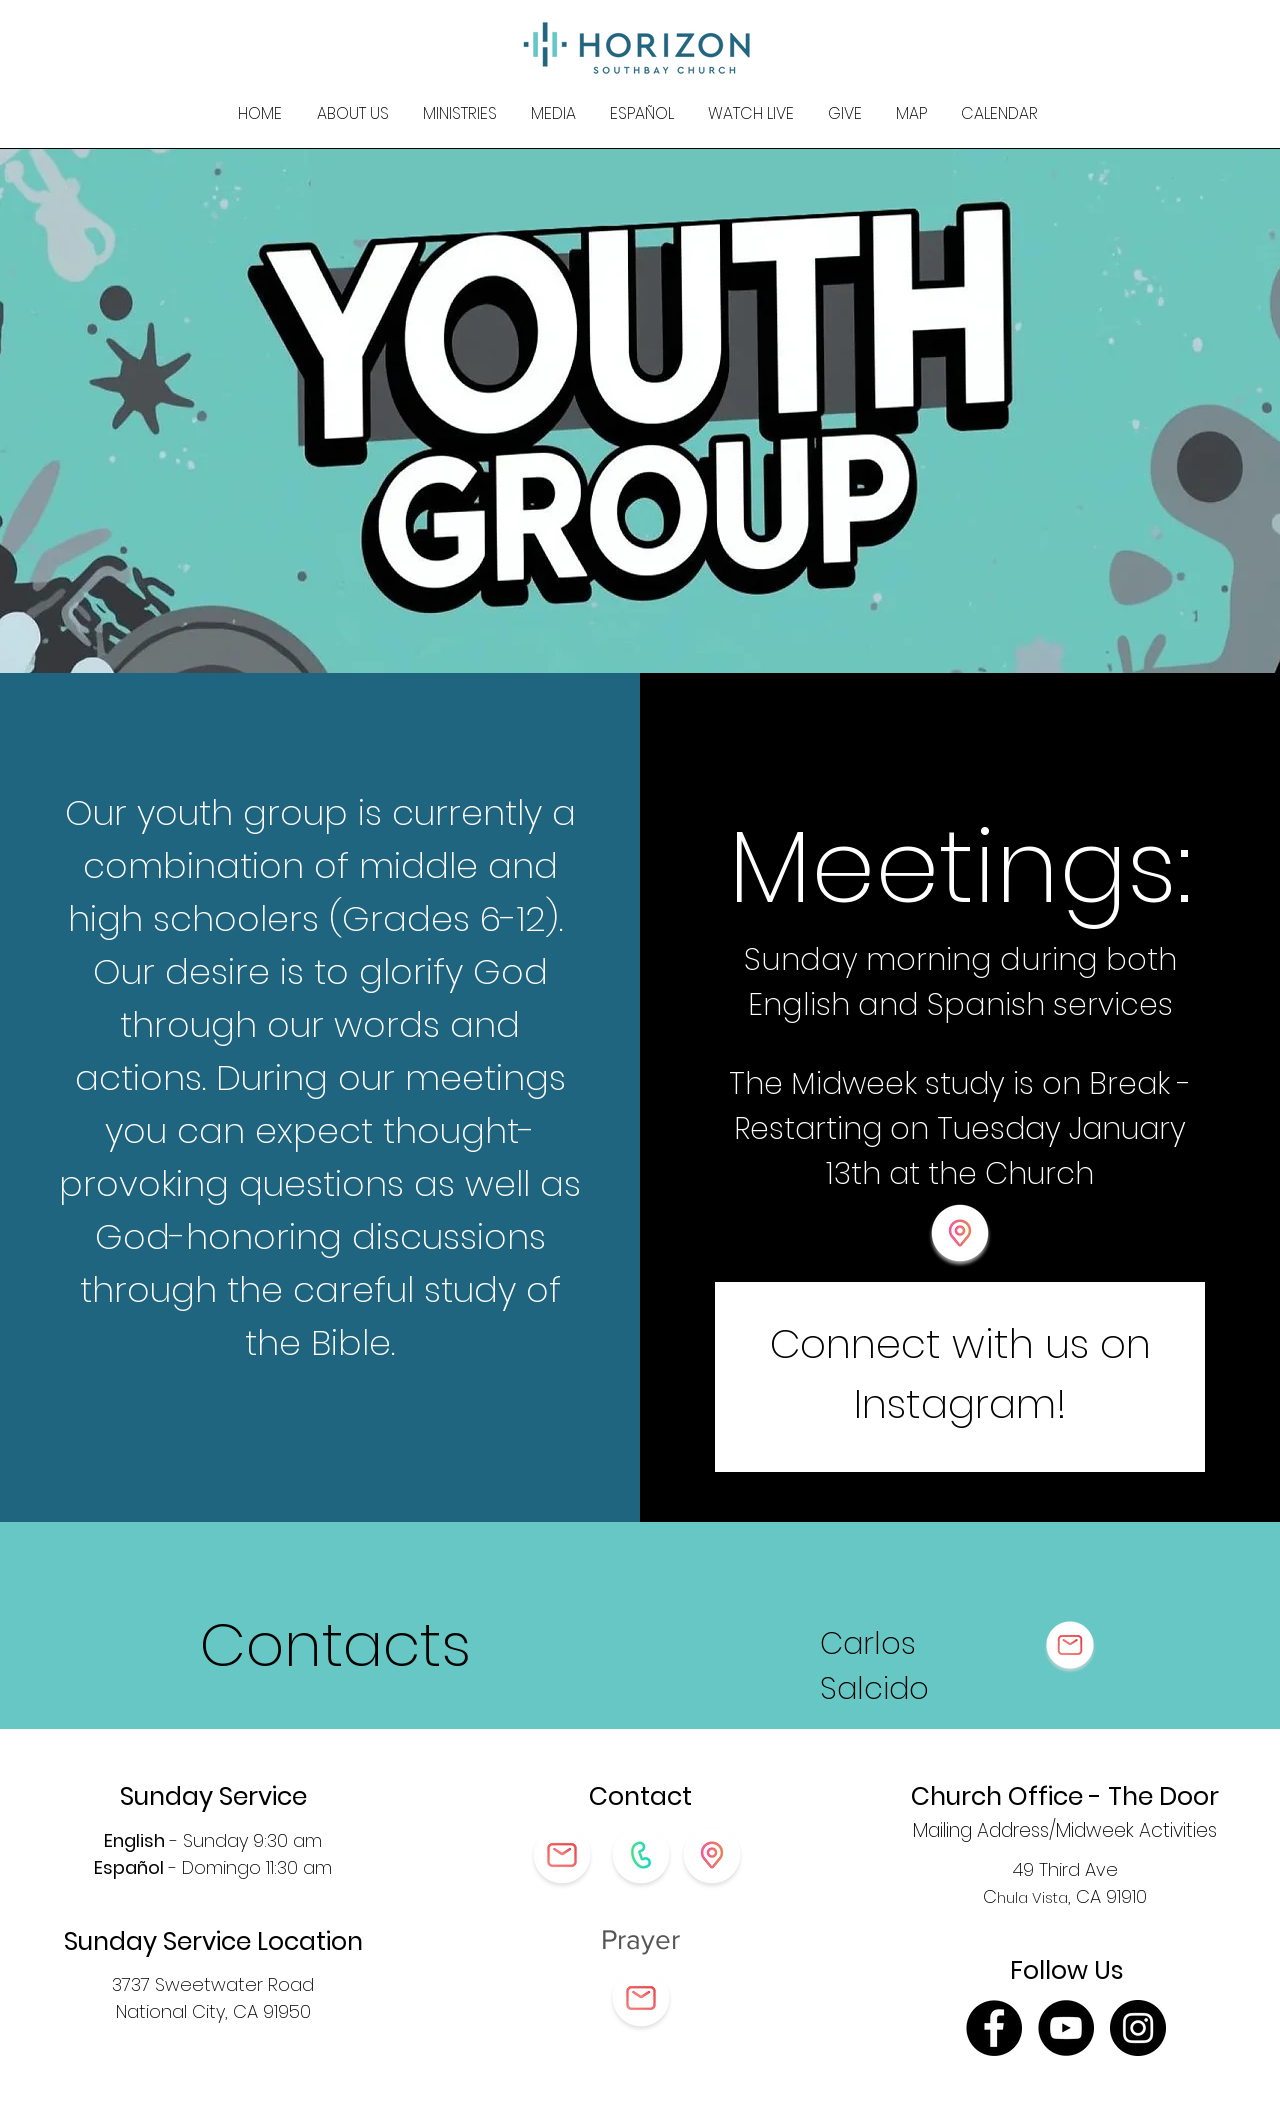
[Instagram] (1138, 2028)
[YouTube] (1066, 2028)
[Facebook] (994, 2028)
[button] (352, 114)
